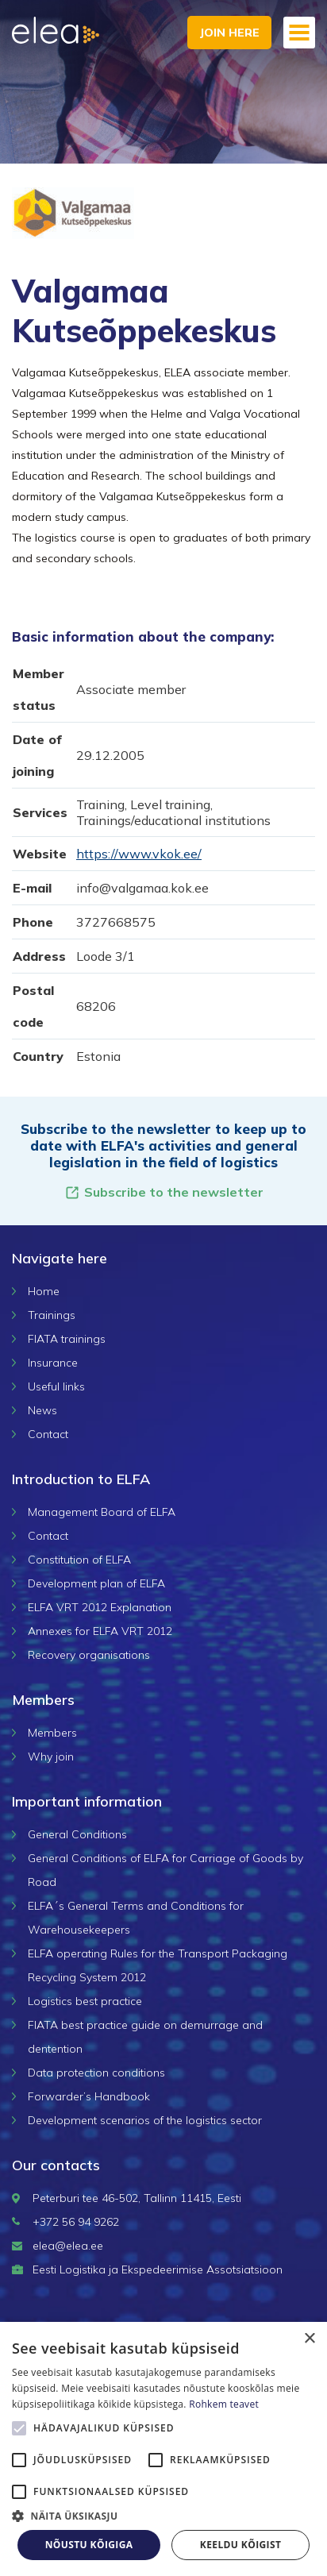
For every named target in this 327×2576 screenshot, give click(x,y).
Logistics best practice (85, 2001)
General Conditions (77, 1834)
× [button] (309, 2339)
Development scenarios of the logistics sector (145, 2120)
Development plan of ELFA (96, 1583)
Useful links (56, 1386)
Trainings (51, 1315)
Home (44, 1291)
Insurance (53, 1362)
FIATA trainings (67, 1339)
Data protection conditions (96, 2072)
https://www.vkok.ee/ (139, 854)
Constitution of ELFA (79, 1559)
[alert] (163, 2449)
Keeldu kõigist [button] (241, 2544)
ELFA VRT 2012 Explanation (99, 1607)
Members (52, 1733)
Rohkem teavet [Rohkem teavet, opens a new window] (224, 2404)
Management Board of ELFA (101, 1512)
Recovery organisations (89, 1655)
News (42, 1410)
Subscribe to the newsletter (164, 1192)
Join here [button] (229, 32)
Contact (48, 1434)
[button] (163, 2516)
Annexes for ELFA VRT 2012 (100, 1631)
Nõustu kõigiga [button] (89, 2544)
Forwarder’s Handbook (89, 2096)
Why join (51, 1756)
